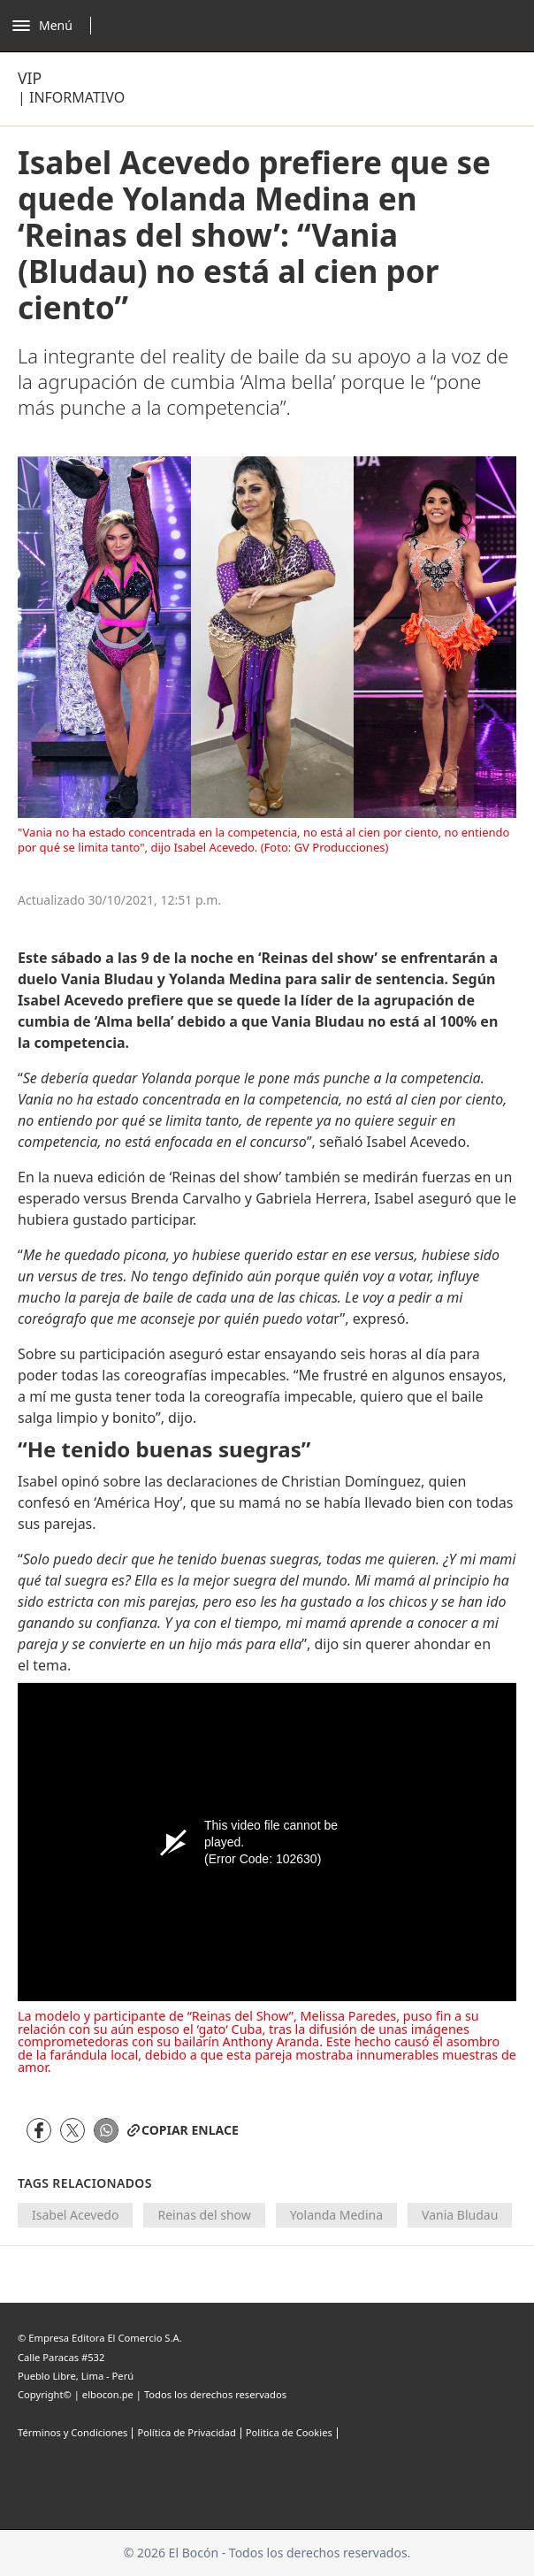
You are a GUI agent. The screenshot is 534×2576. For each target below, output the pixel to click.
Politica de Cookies (289, 2432)
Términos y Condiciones (72, 2432)
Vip (30, 77)
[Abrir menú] (56, 25)
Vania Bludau (460, 2214)
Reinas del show (203, 2214)
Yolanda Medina (336, 2214)
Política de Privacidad (186, 2432)
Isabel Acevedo (75, 2214)
